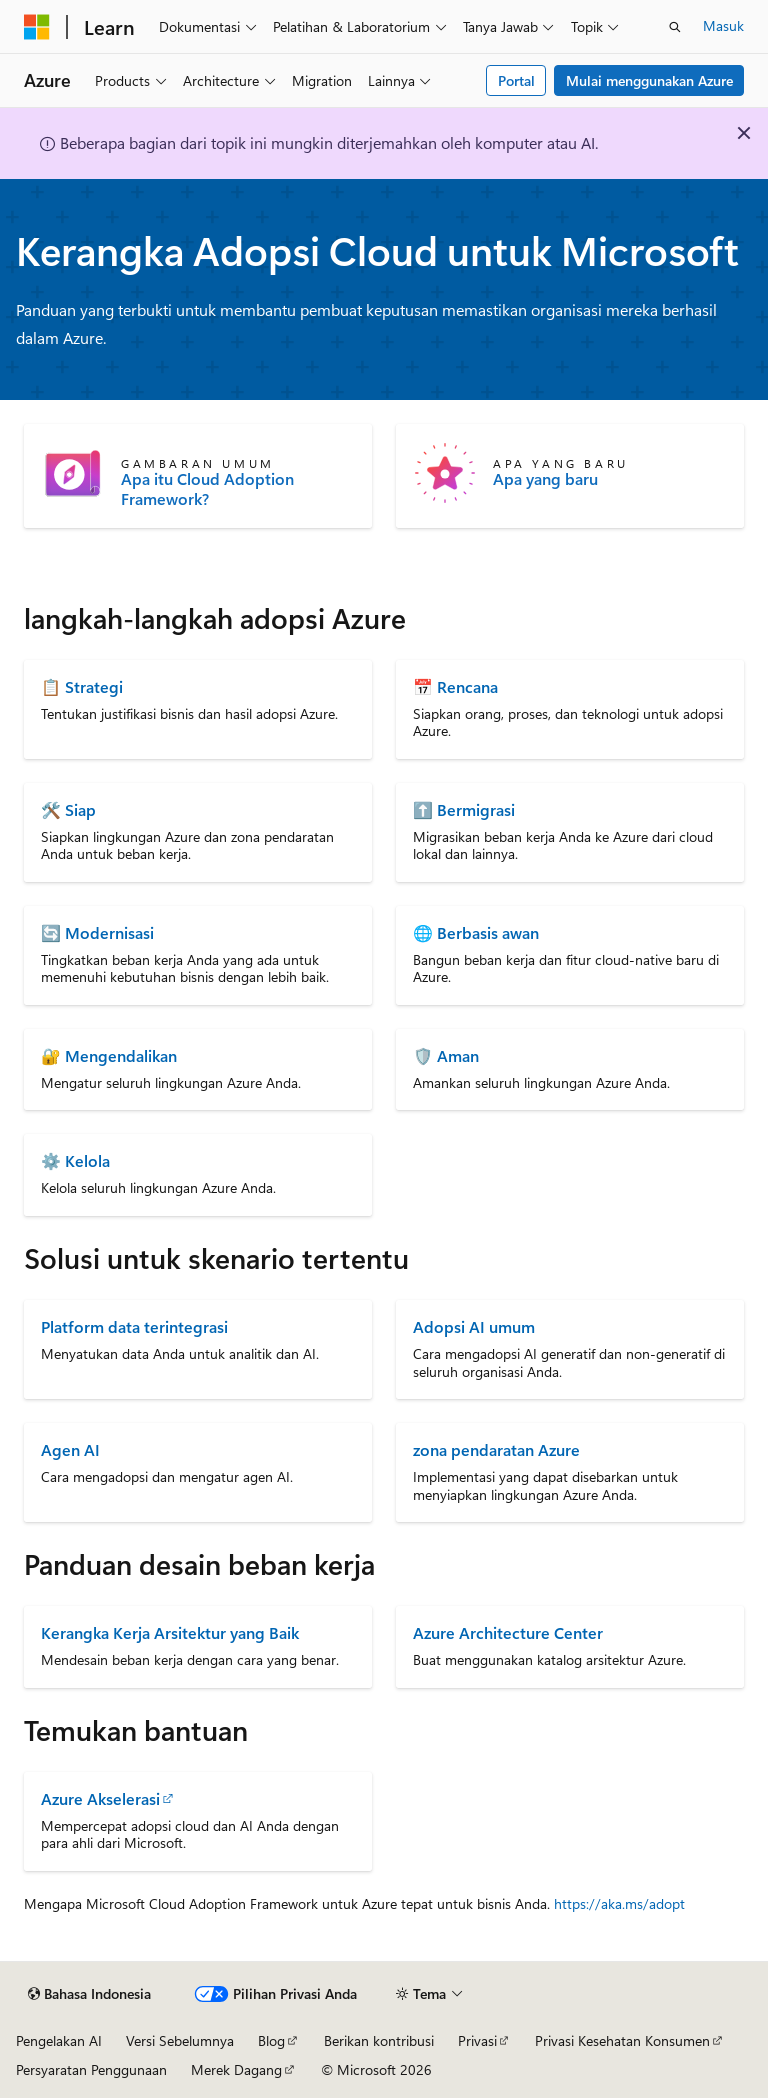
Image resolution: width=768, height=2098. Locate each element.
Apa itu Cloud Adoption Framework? (207, 489)
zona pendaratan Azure (496, 1449)
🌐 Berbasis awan (476, 932)
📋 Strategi (82, 686)
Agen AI (70, 1449)
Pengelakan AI (59, 2040)
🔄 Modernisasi (97, 932)
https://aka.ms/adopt (619, 1903)
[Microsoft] (37, 27)
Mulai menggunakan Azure (649, 80)
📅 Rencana (455, 686)
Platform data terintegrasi (134, 1326)
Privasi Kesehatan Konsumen (622, 2040)
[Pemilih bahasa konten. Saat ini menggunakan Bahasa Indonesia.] (89, 1994)
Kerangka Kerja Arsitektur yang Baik (170, 1632)
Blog (271, 2040)
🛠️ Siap (68, 809)
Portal (516, 80)
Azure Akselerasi (100, 1798)
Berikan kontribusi (379, 2040)
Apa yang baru (545, 479)
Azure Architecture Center (508, 1632)
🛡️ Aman (446, 1055)
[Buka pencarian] (675, 27)
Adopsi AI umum (474, 1326)
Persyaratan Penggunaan (91, 2069)
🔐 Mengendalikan (109, 1055)
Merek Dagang (236, 2069)
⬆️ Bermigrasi (464, 809)
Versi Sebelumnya (180, 2040)
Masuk (723, 25)
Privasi (477, 2040)
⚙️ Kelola (75, 1160)
